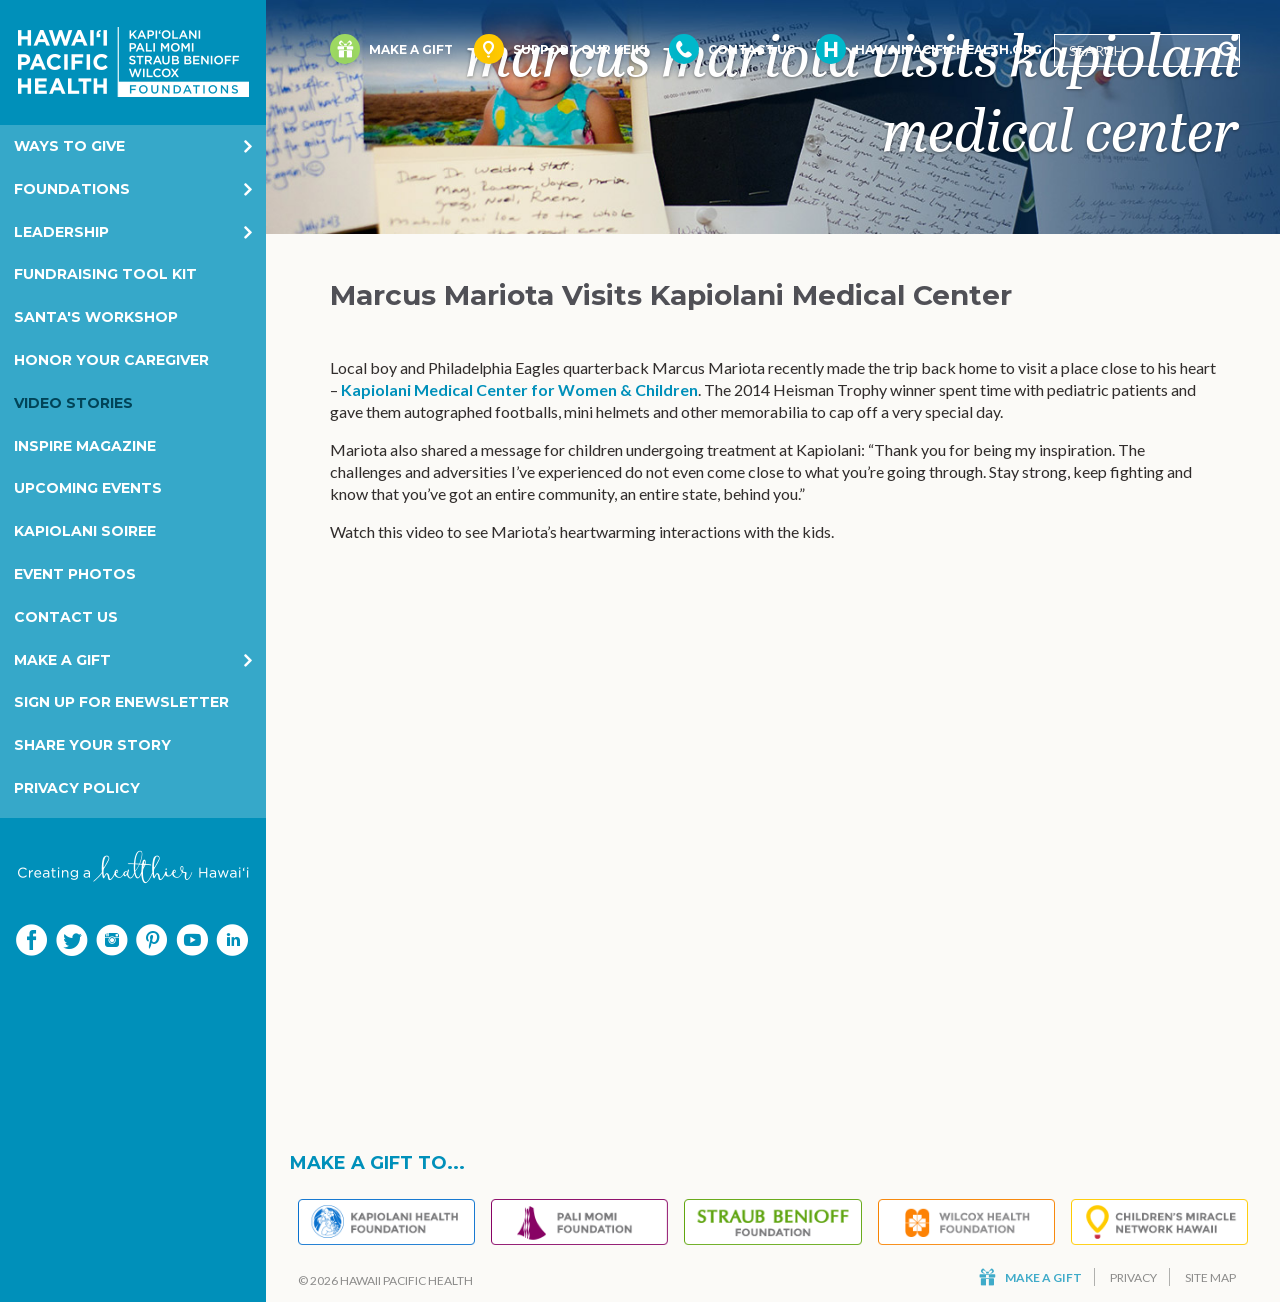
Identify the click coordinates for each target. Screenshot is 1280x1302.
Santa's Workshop (96, 317)
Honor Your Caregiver (111, 360)
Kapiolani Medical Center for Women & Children (519, 389)
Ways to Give (69, 146)
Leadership (61, 232)
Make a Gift (62, 660)
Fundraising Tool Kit (105, 274)
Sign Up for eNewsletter (121, 702)
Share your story (92, 745)
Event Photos (75, 574)
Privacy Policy (77, 788)
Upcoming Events (88, 488)
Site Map (1210, 1277)
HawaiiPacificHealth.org (929, 49)
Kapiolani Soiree (85, 531)
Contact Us (66, 617)
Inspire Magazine (85, 446)
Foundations (72, 189)
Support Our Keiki (561, 49)
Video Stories (73, 403)
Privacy (1133, 1277)
